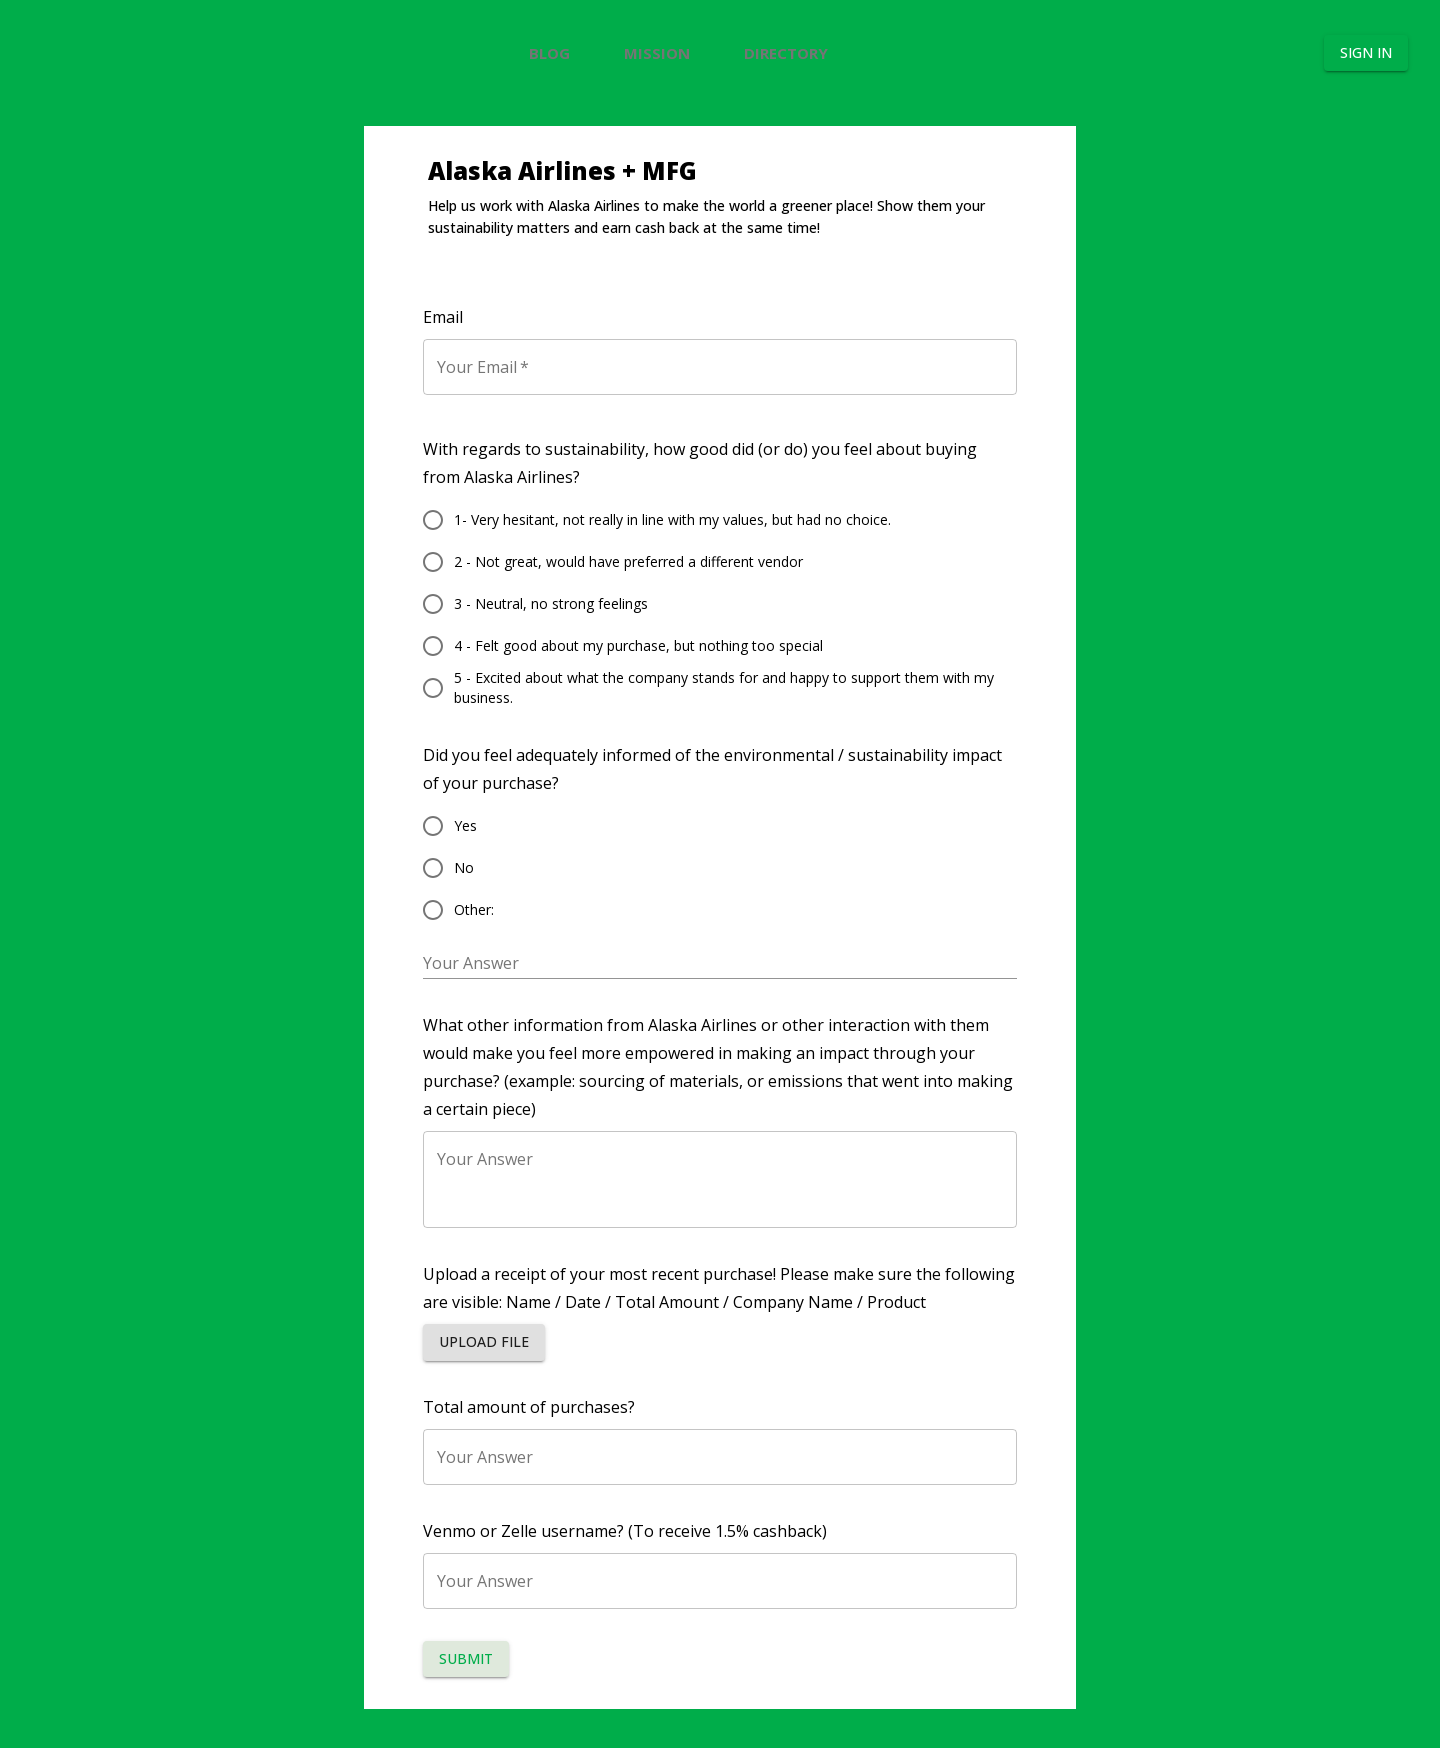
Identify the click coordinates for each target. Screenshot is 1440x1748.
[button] (484, 1360)
